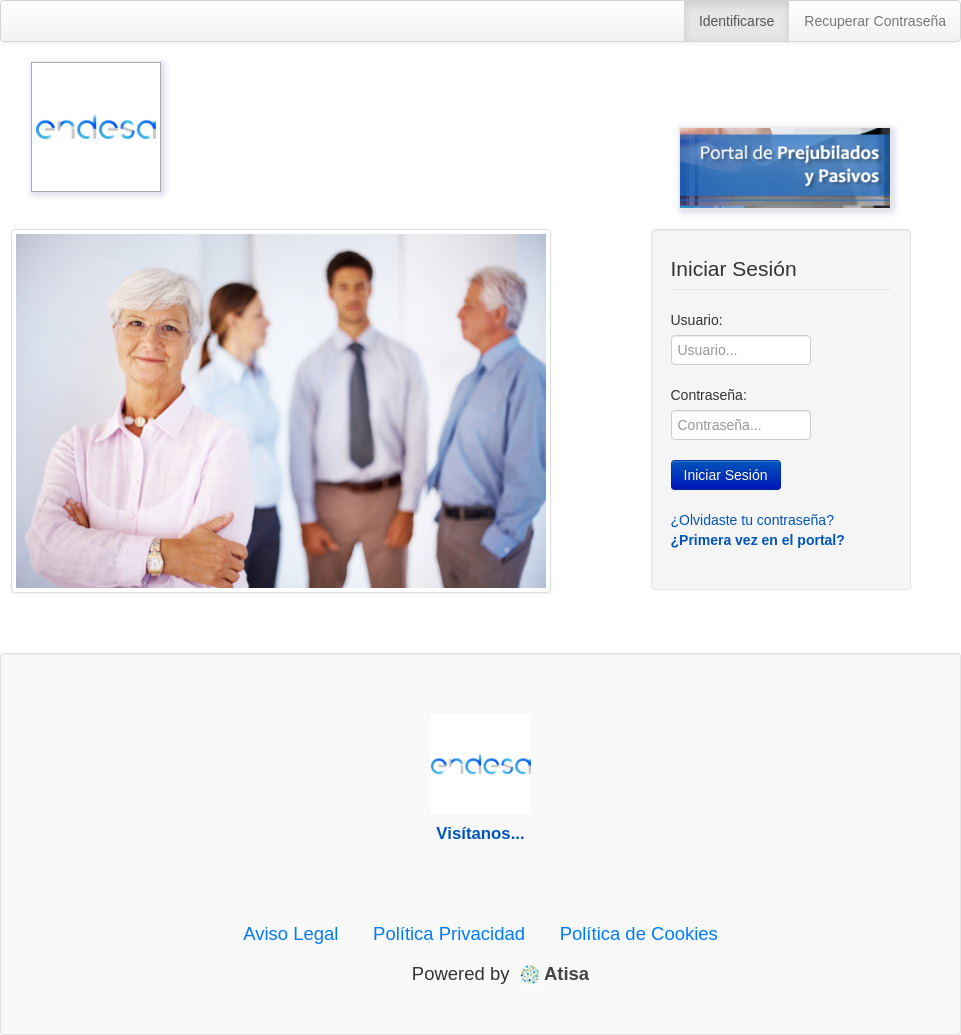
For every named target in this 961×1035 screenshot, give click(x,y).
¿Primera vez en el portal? (758, 540)
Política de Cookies (639, 933)
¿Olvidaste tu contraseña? (752, 520)
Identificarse (736, 21)
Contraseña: (709, 395)
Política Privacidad (449, 933)
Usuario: (697, 320)
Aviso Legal (290, 933)
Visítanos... (480, 833)
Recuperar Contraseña (875, 21)
